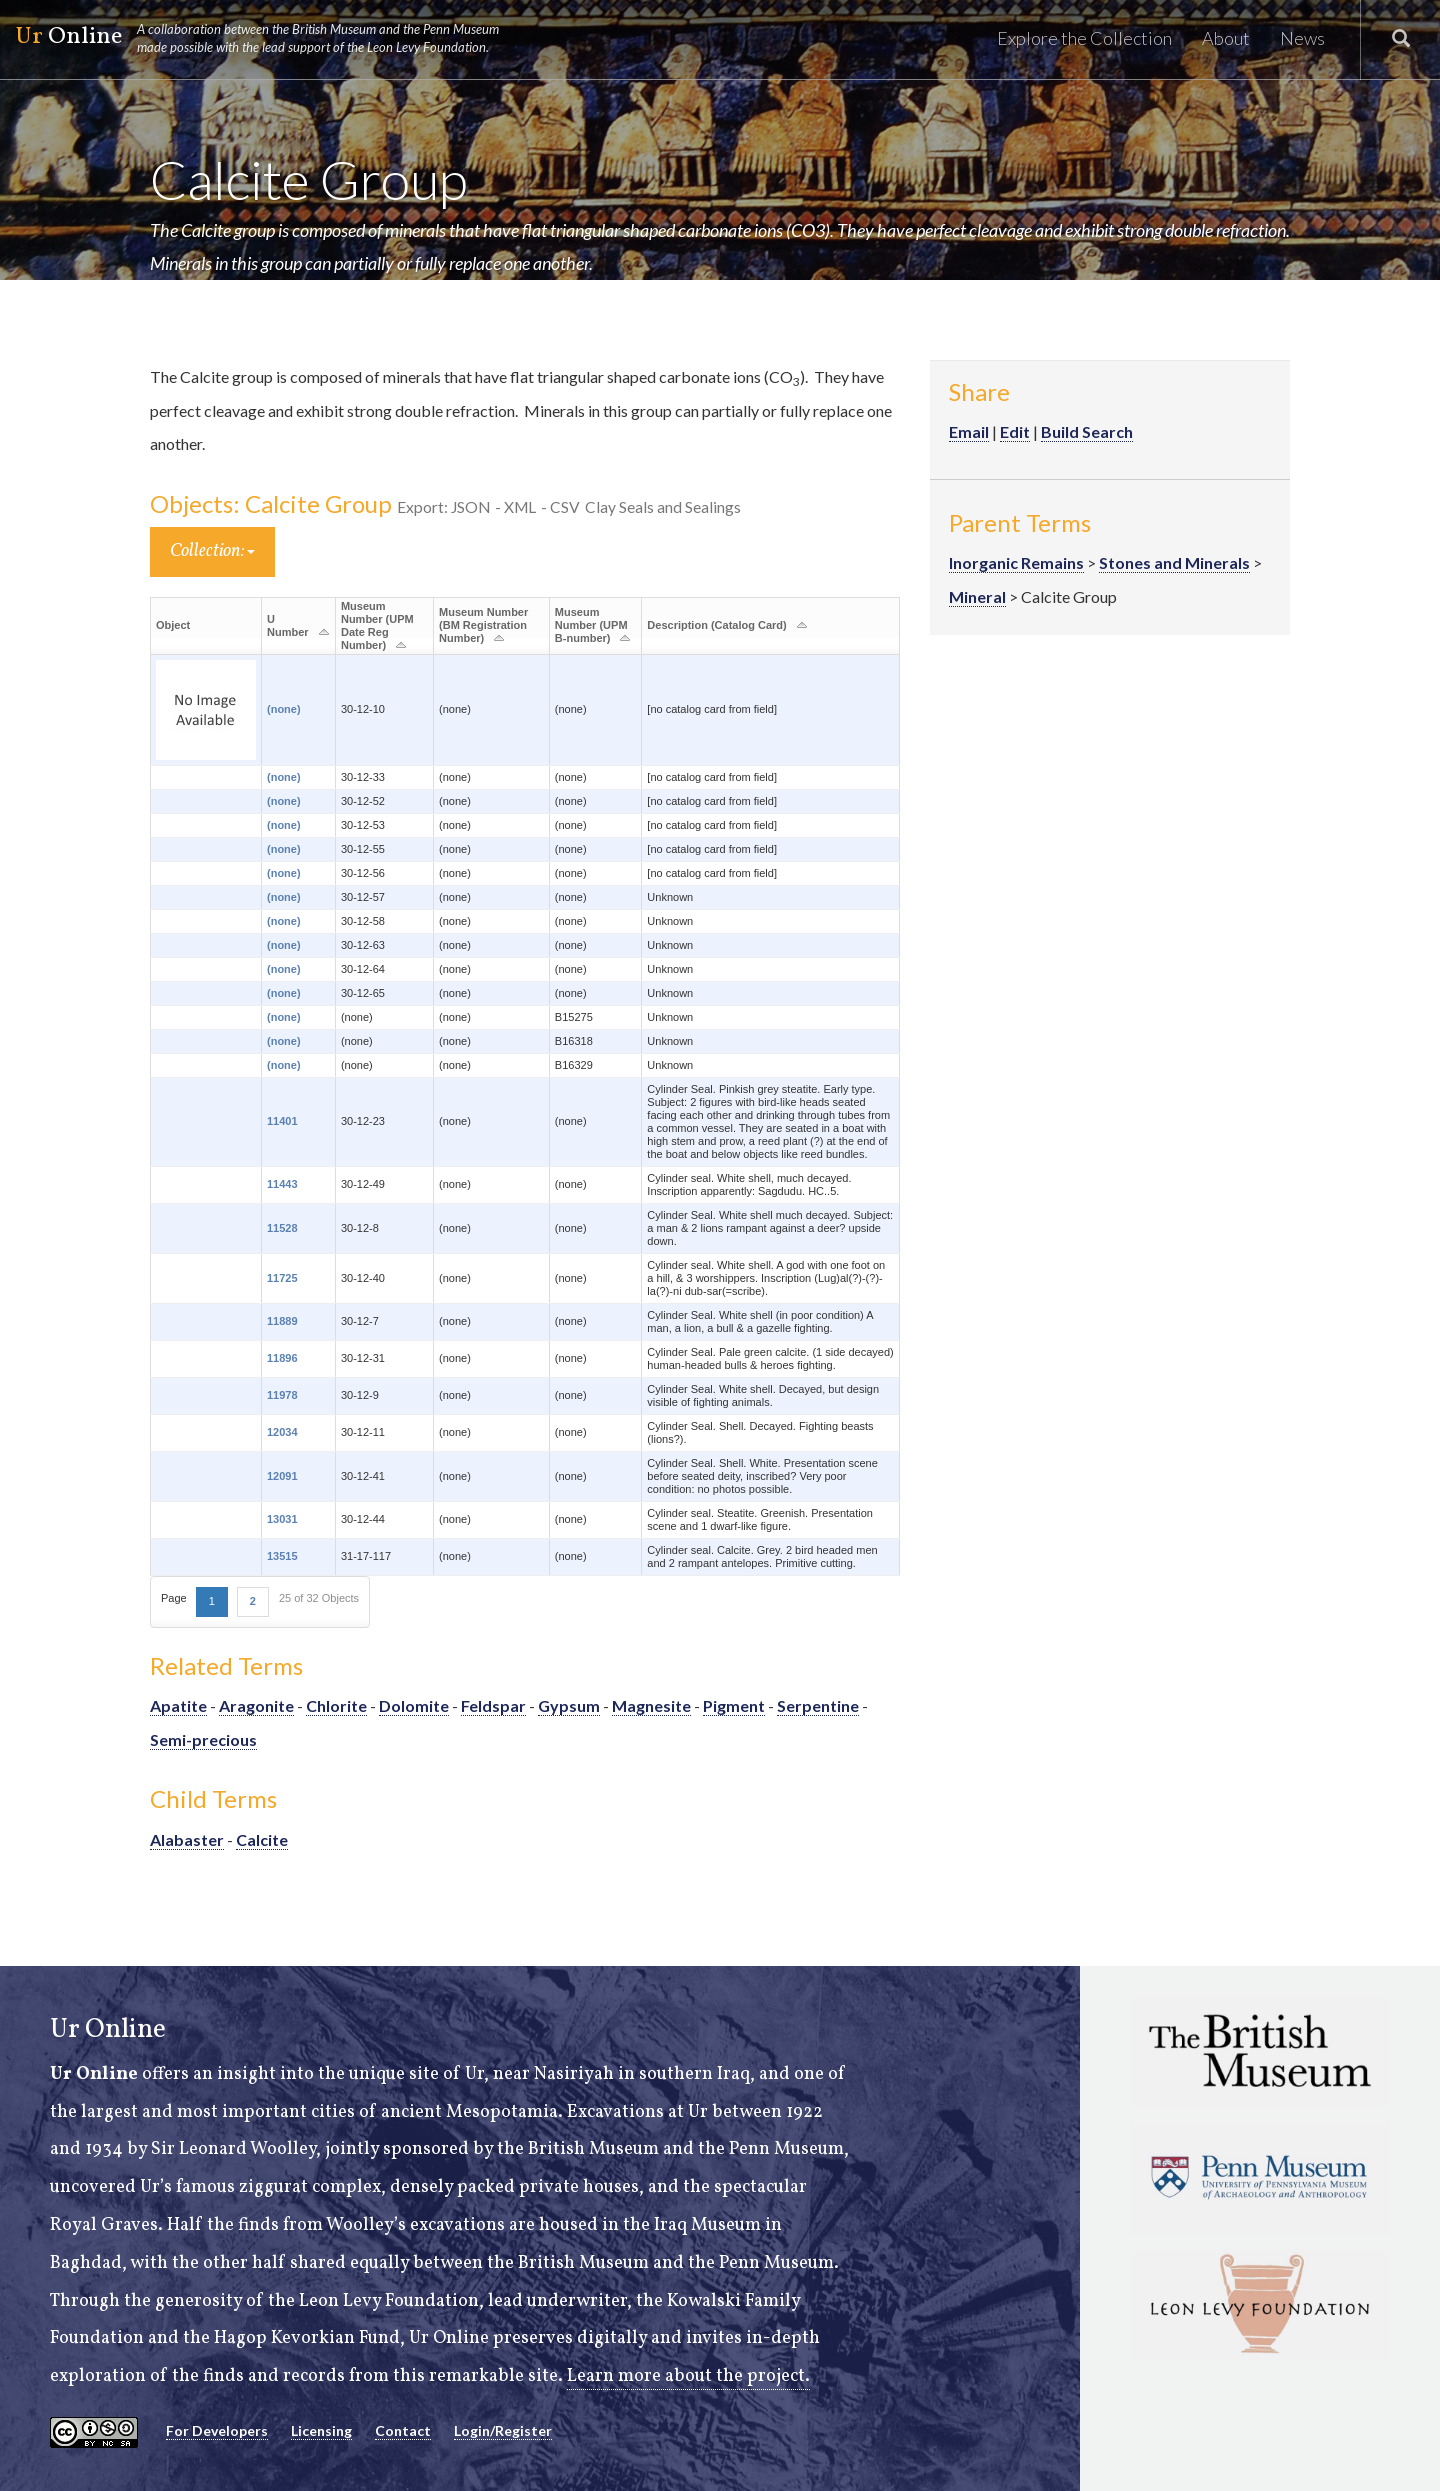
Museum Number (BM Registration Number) (483, 625)
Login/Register (503, 2430)
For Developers (217, 2430)
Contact (403, 2430)
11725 (282, 1278)
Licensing (321, 2430)
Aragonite (256, 1705)
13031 (282, 1519)
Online (266, 38)
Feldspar (493, 1705)
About (1226, 38)
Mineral (977, 596)
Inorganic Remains (1016, 562)
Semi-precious (203, 1739)
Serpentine (818, 1705)
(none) (284, 709)
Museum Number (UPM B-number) (591, 625)
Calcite (262, 1839)
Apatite (178, 1705)
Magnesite (651, 1705)
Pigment (734, 1705)
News (1302, 38)
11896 (282, 1358)
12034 (282, 1432)
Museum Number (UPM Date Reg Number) (377, 625)
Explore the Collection (1084, 38)
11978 (282, 1395)
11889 (282, 1321)
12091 (282, 1476)
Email (969, 431)
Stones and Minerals (1174, 562)
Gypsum (569, 1705)
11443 (282, 1184)
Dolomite (414, 1705)
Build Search (1087, 431)
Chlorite (336, 1705)
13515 (282, 1556)
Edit (1015, 431)
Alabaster (187, 1839)
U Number (288, 625)
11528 (282, 1228)
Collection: (212, 551)
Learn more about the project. (688, 2376)
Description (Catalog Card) (716, 625)
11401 (282, 1121)
